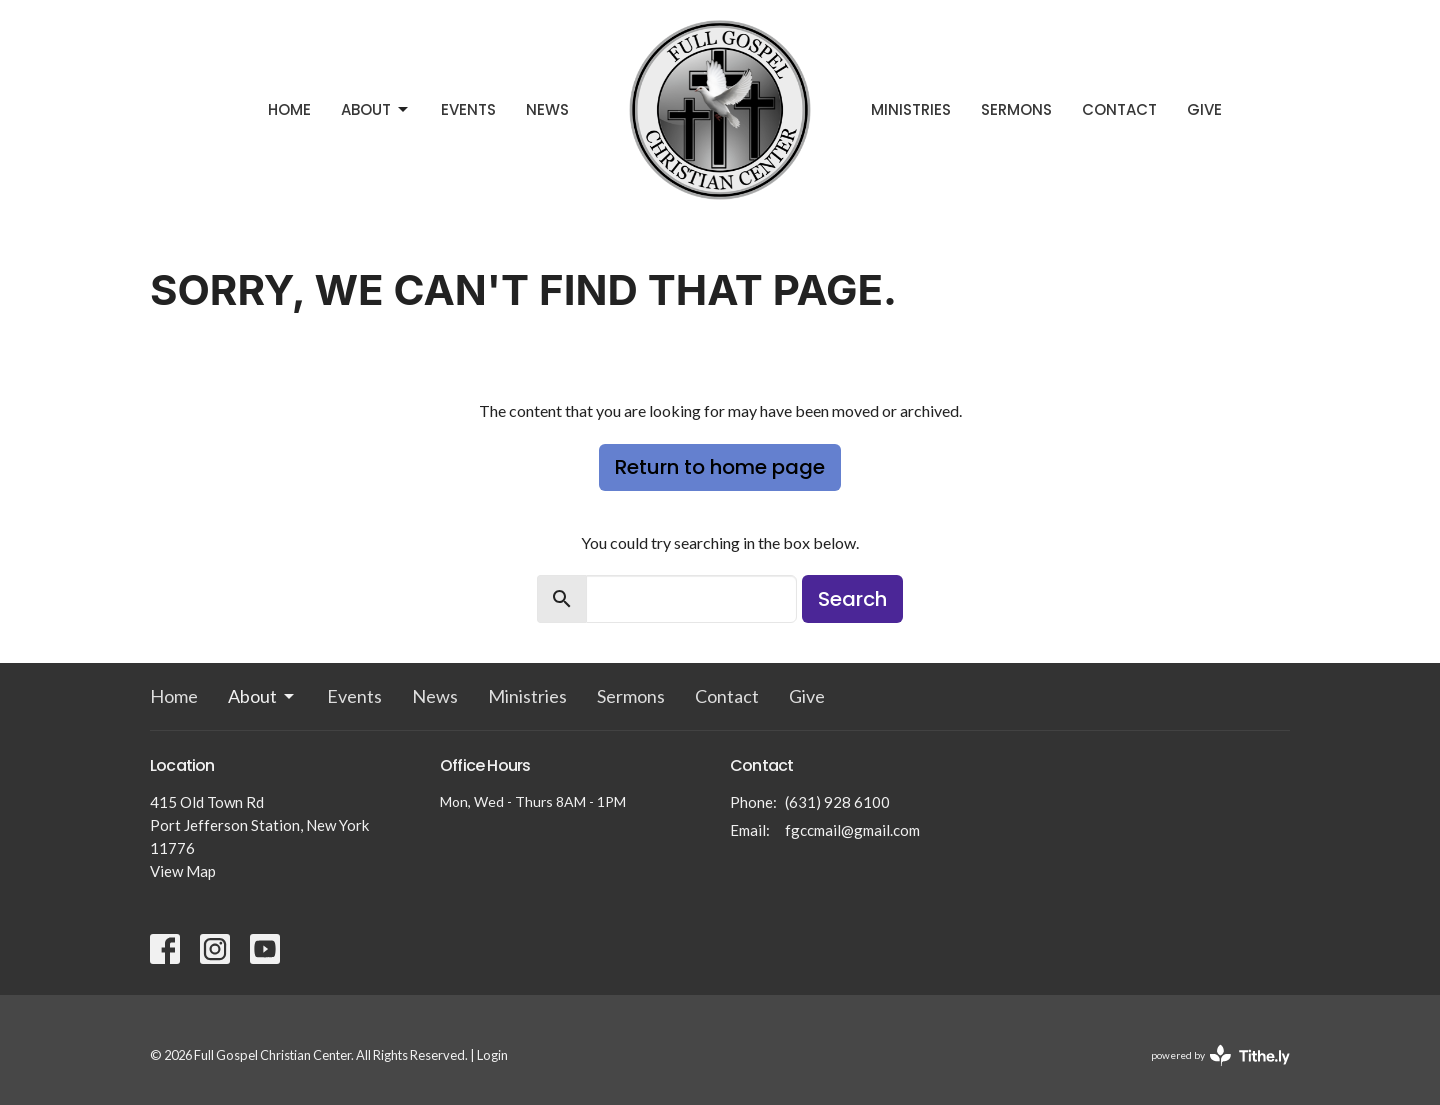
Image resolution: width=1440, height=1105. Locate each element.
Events (468, 109)
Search (852, 599)
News (547, 109)
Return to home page (720, 467)
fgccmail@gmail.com (852, 830)
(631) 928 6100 (837, 802)
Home (289, 109)
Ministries (911, 109)
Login (492, 1055)
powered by (1220, 1055)
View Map (183, 871)
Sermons (1016, 109)
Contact (1119, 109)
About (376, 109)
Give (1204, 109)
